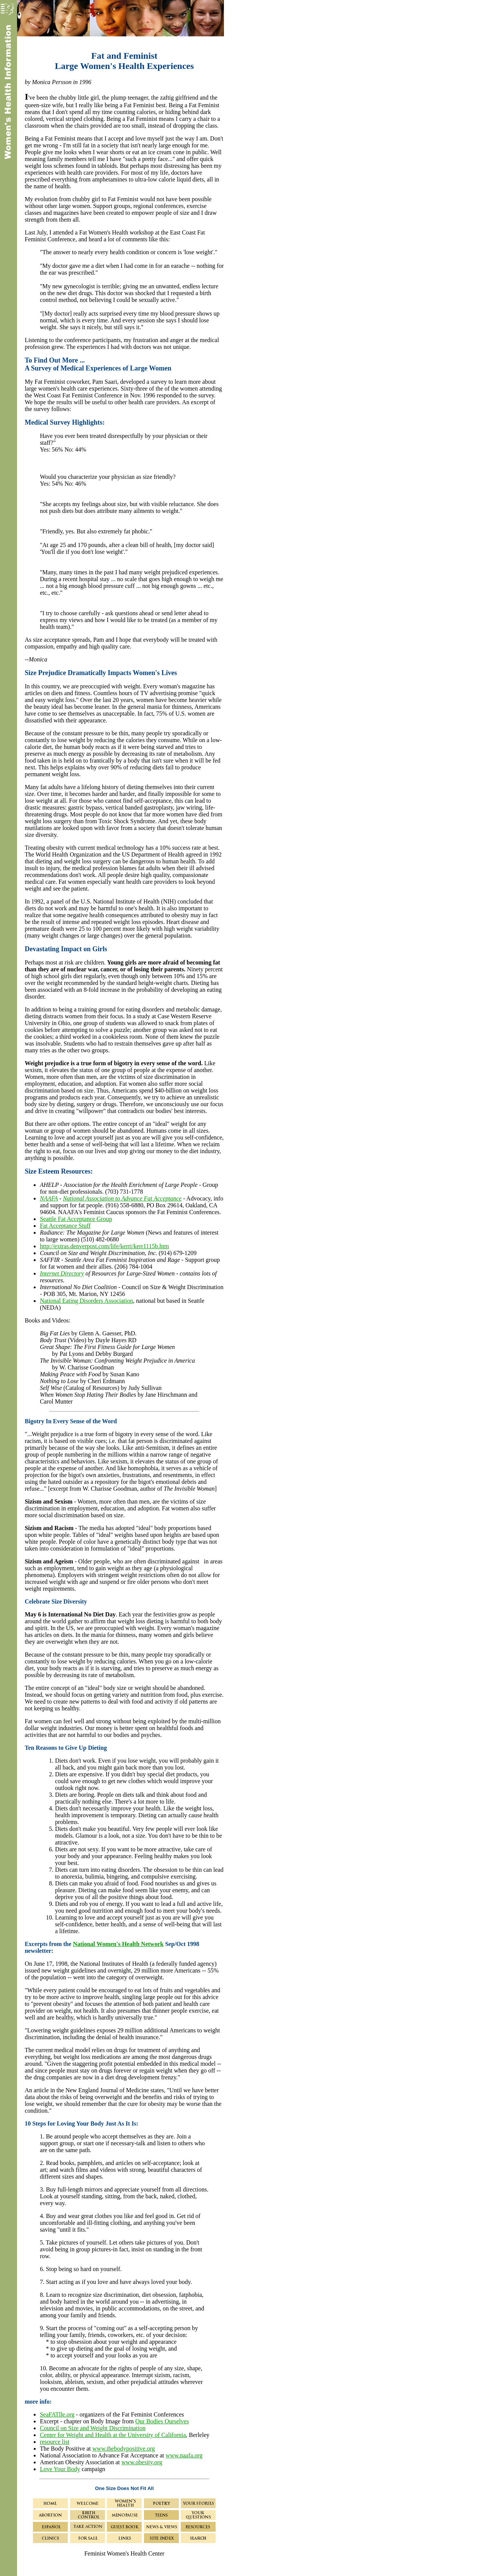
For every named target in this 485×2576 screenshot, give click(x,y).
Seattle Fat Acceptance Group (76, 1219)
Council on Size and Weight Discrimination (93, 2428)
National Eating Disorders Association (86, 1300)
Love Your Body (60, 2469)
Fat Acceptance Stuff (65, 1225)
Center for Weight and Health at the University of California (113, 2435)
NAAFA (49, 1198)
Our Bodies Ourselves (162, 2421)
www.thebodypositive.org (123, 2448)
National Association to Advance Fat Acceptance (122, 1198)
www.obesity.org (141, 2462)
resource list (54, 2441)
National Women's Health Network (118, 1944)
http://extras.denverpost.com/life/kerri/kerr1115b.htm (104, 1246)
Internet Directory (62, 1273)
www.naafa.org (184, 2455)
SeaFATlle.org (57, 2414)
